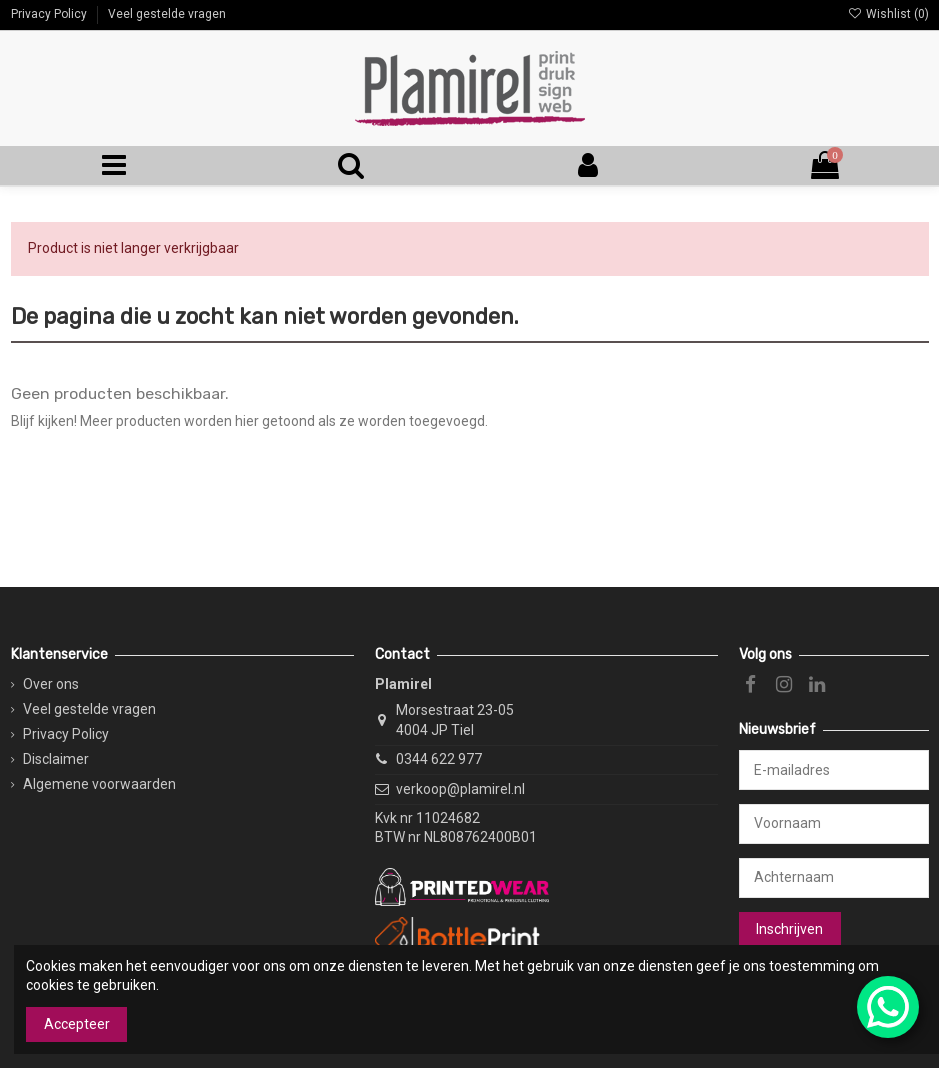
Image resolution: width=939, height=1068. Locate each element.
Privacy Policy (50, 14)
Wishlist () (887, 14)
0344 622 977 (439, 759)
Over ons (51, 684)
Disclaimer (56, 759)
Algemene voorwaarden (99, 784)
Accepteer (77, 1024)
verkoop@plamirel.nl (460, 789)
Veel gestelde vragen (167, 14)
